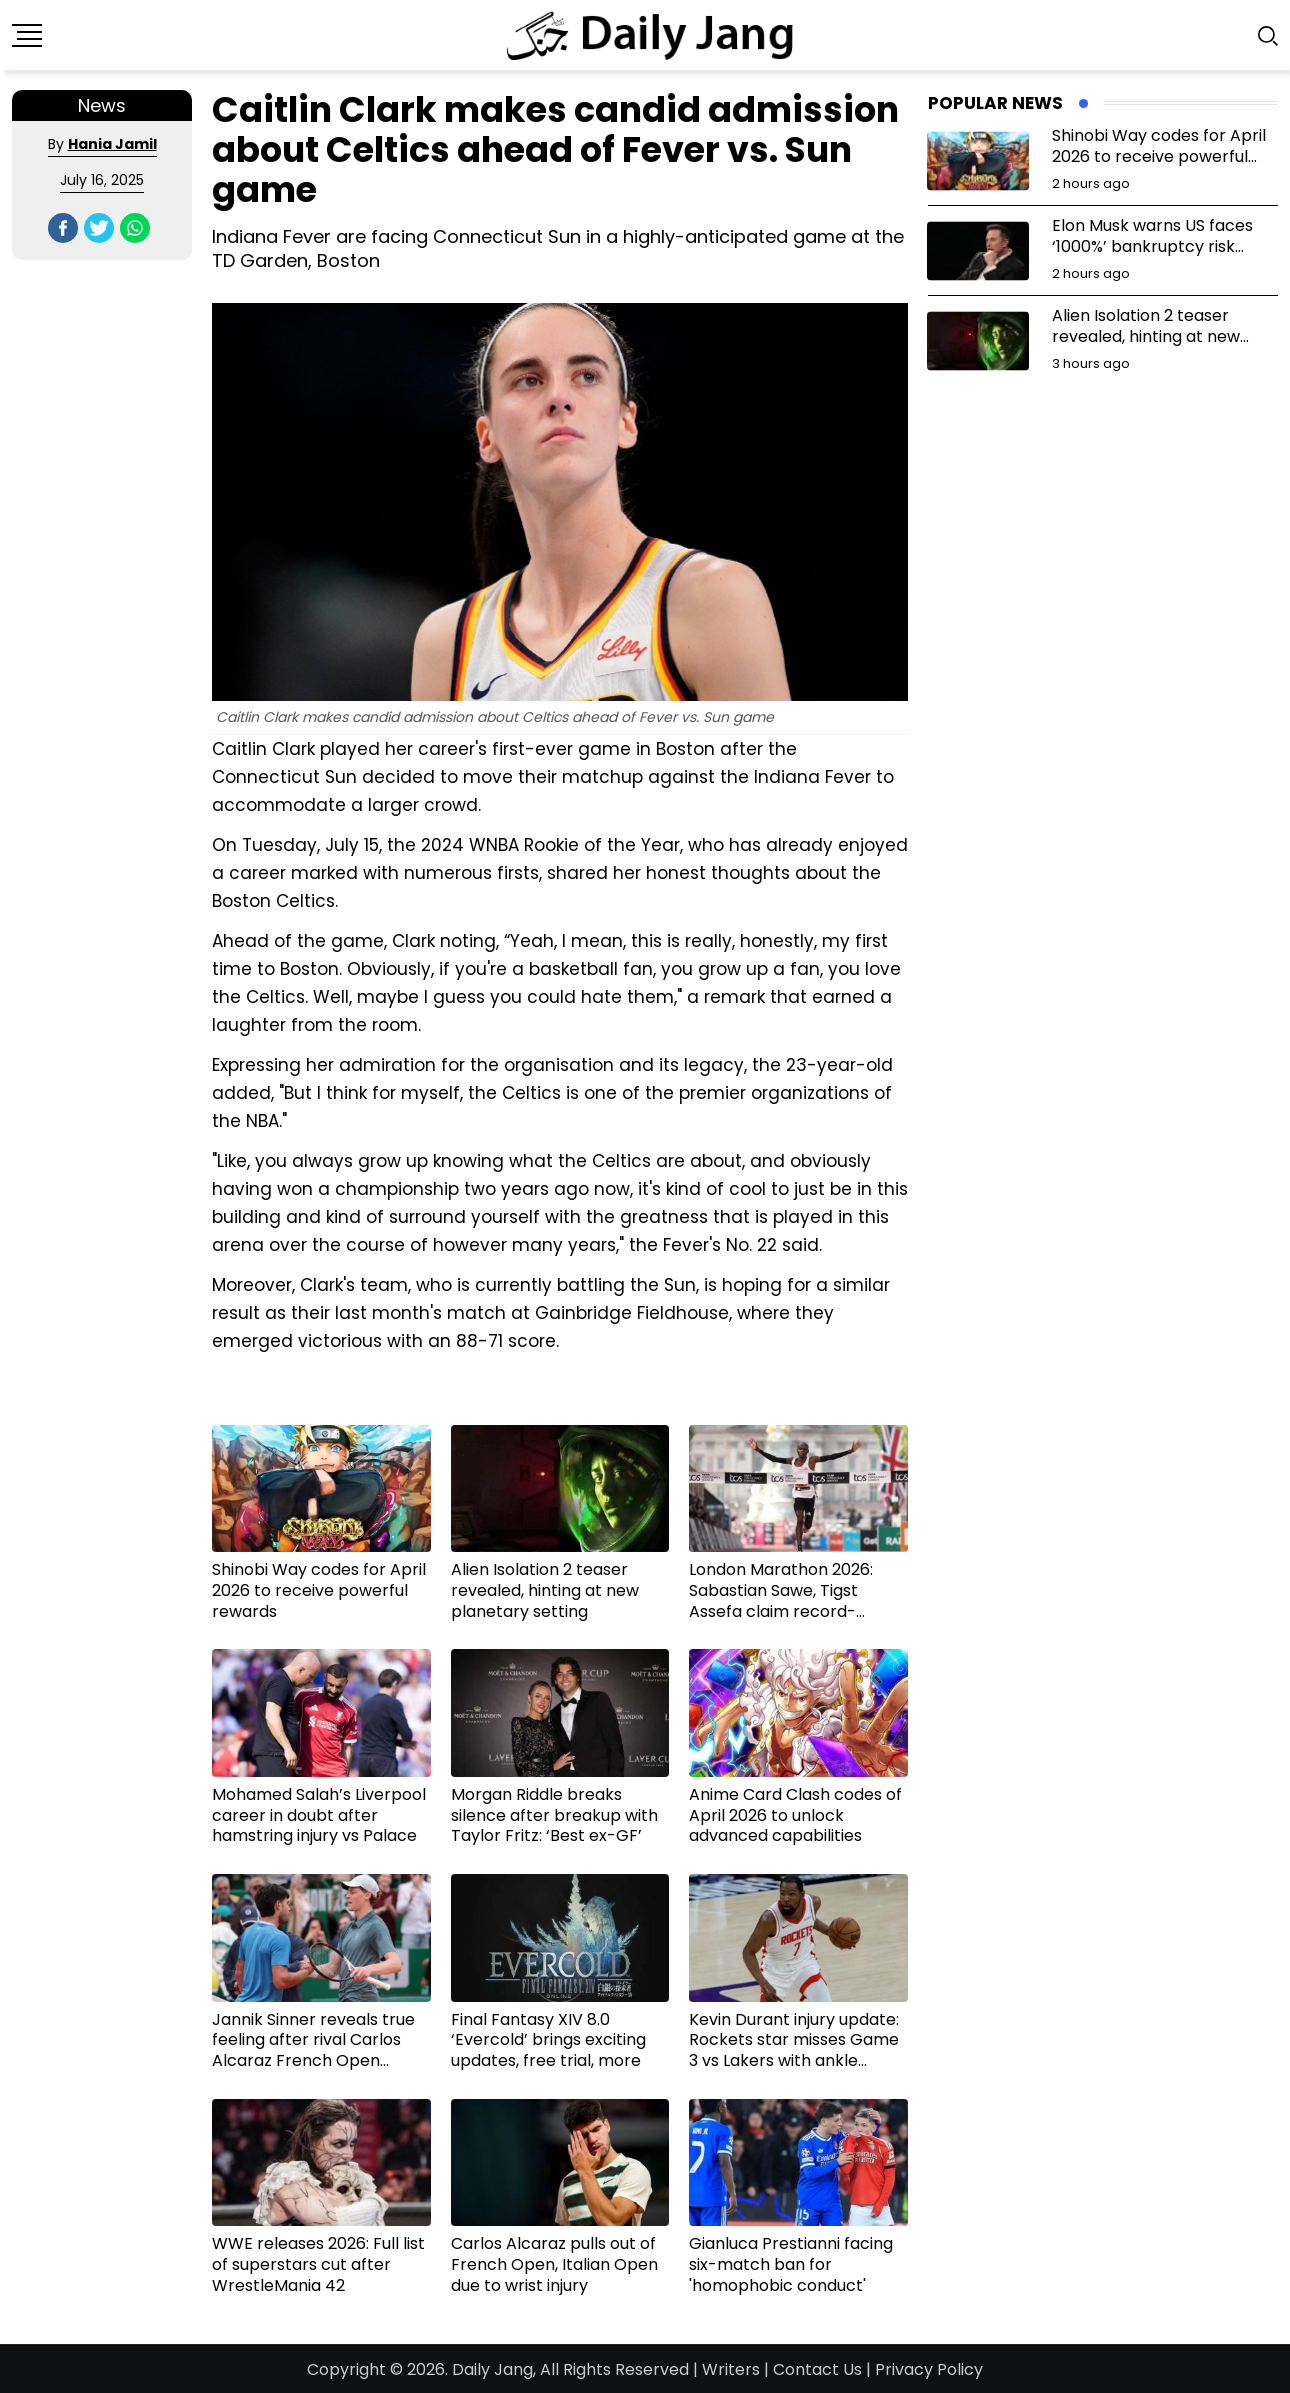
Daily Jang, (494, 2369)
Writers (731, 2369)
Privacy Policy (929, 2369)
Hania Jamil (112, 144)
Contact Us (817, 2369)
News (102, 105)
